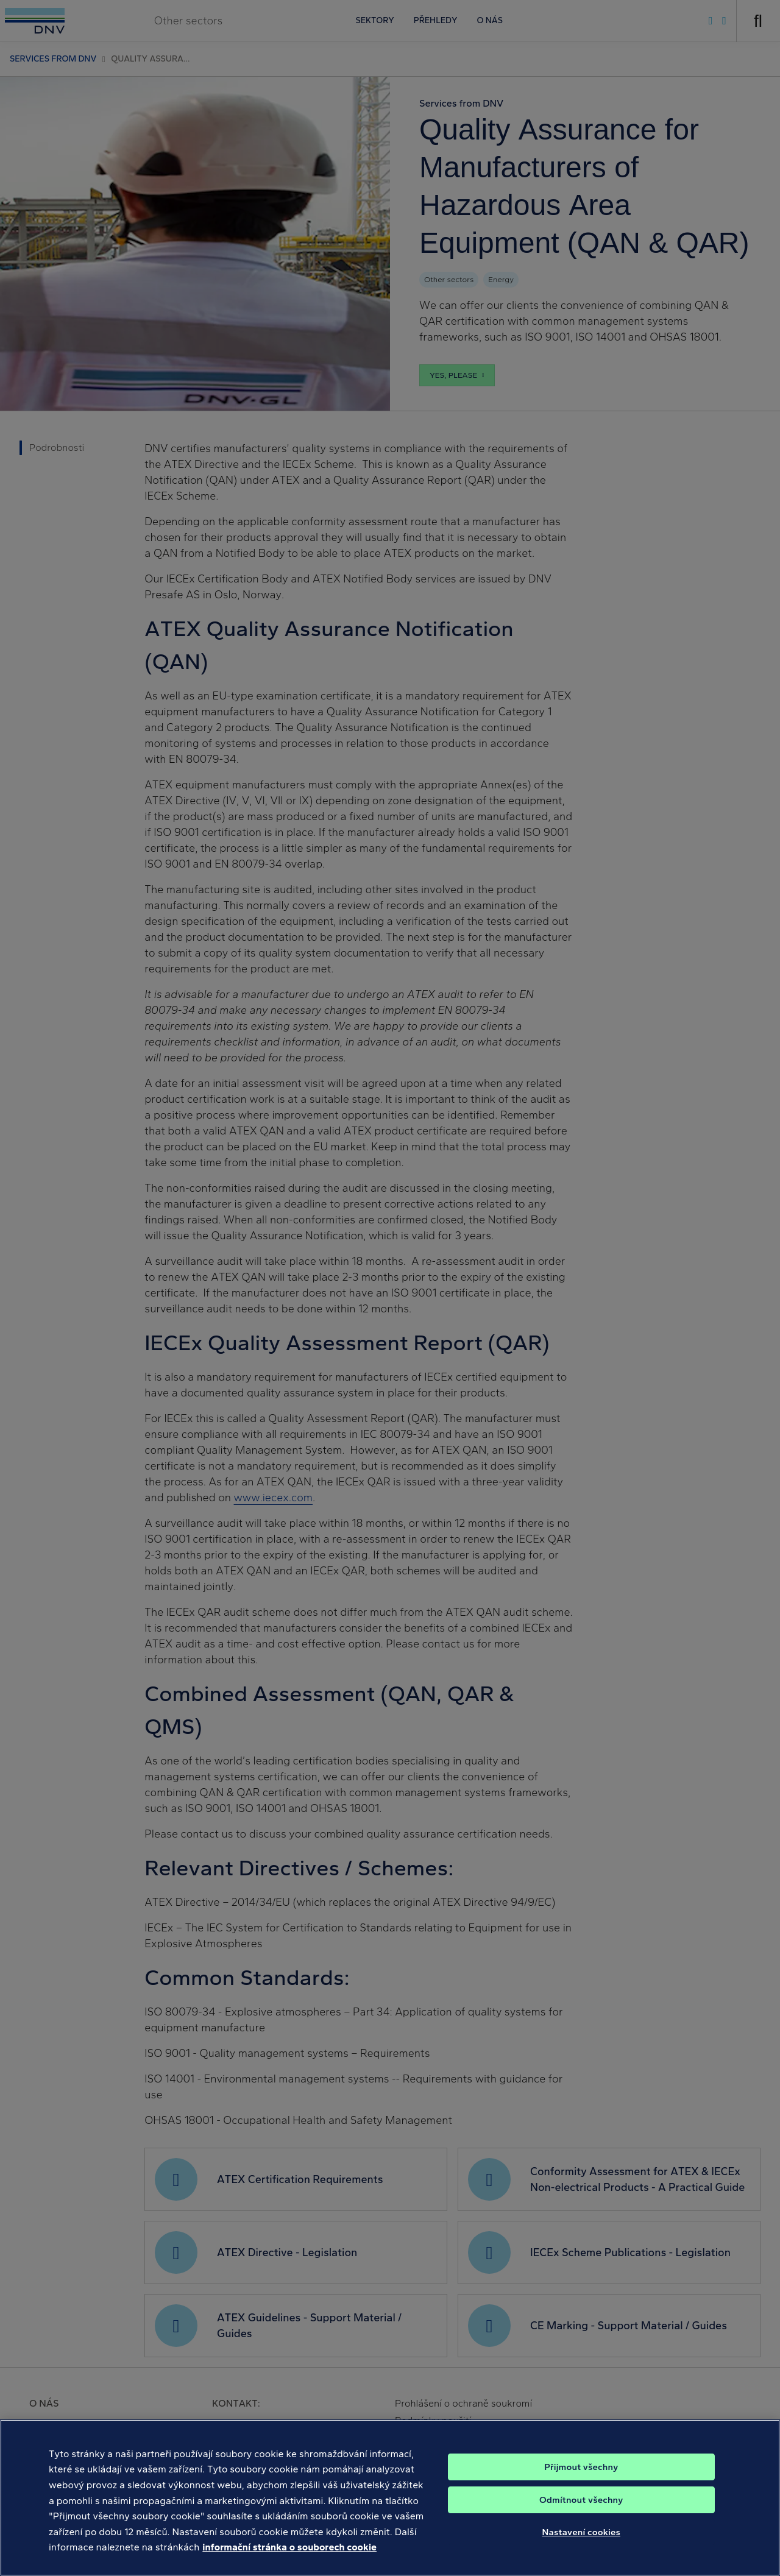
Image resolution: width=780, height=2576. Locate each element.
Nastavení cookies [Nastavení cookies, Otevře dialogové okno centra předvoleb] (581, 2544)
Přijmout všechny (581, 2479)
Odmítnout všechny (581, 2512)
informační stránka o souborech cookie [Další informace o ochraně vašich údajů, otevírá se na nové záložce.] (289, 2559)
